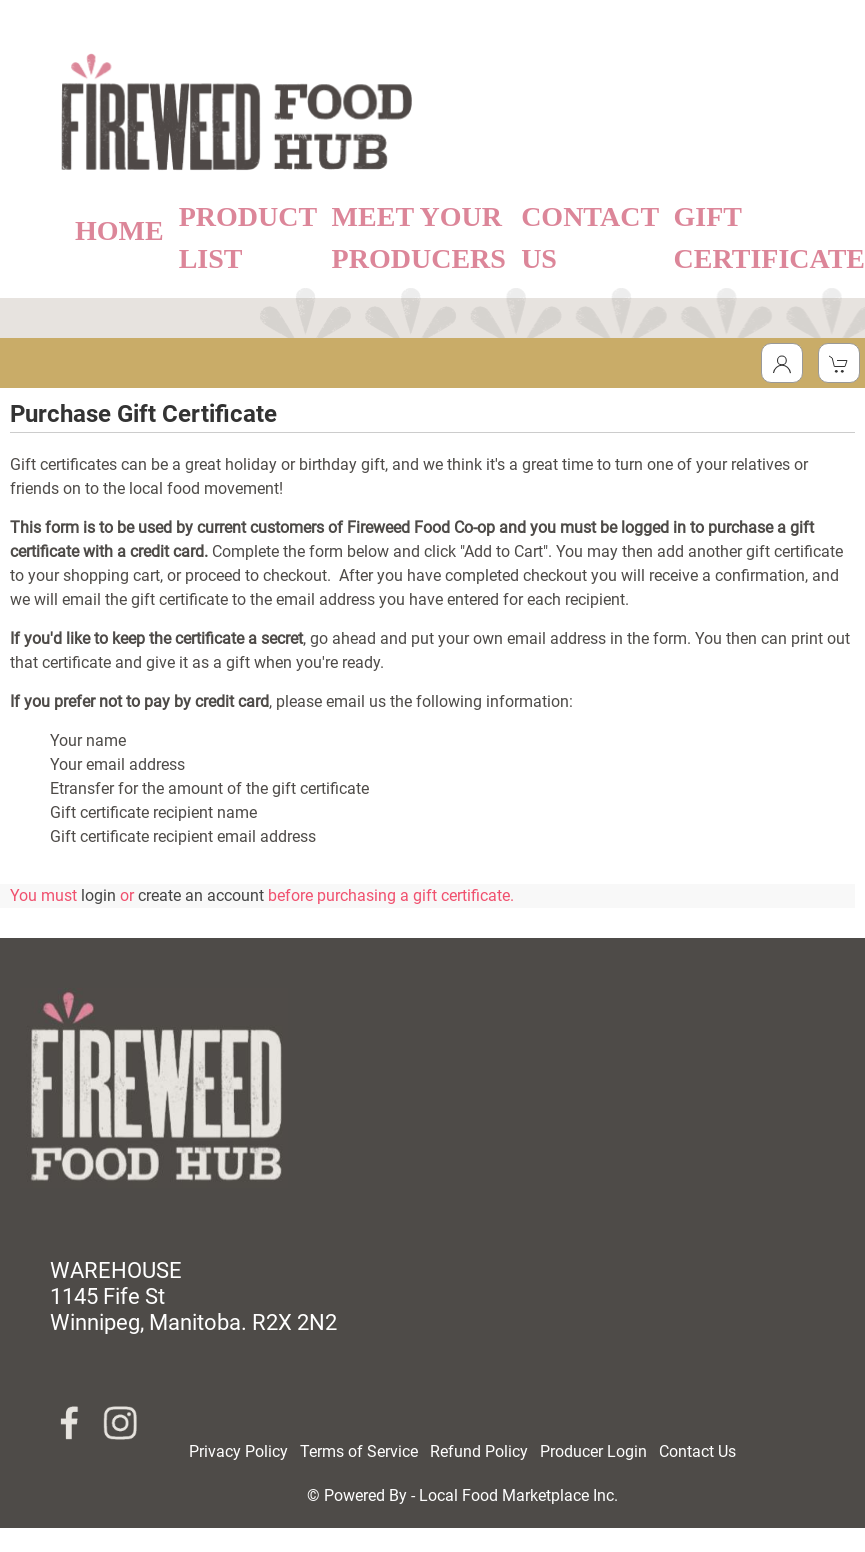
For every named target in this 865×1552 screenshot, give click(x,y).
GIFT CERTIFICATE (769, 237)
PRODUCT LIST (248, 237)
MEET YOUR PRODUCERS (419, 237)
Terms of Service (359, 1451)
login (98, 895)
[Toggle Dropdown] (782, 363)
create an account (201, 895)
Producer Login (593, 1451)
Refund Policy (479, 1451)
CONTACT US (589, 237)
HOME (119, 230)
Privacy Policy (238, 1451)
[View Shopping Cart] (839, 363)
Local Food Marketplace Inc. (518, 1495)
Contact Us (697, 1451)
